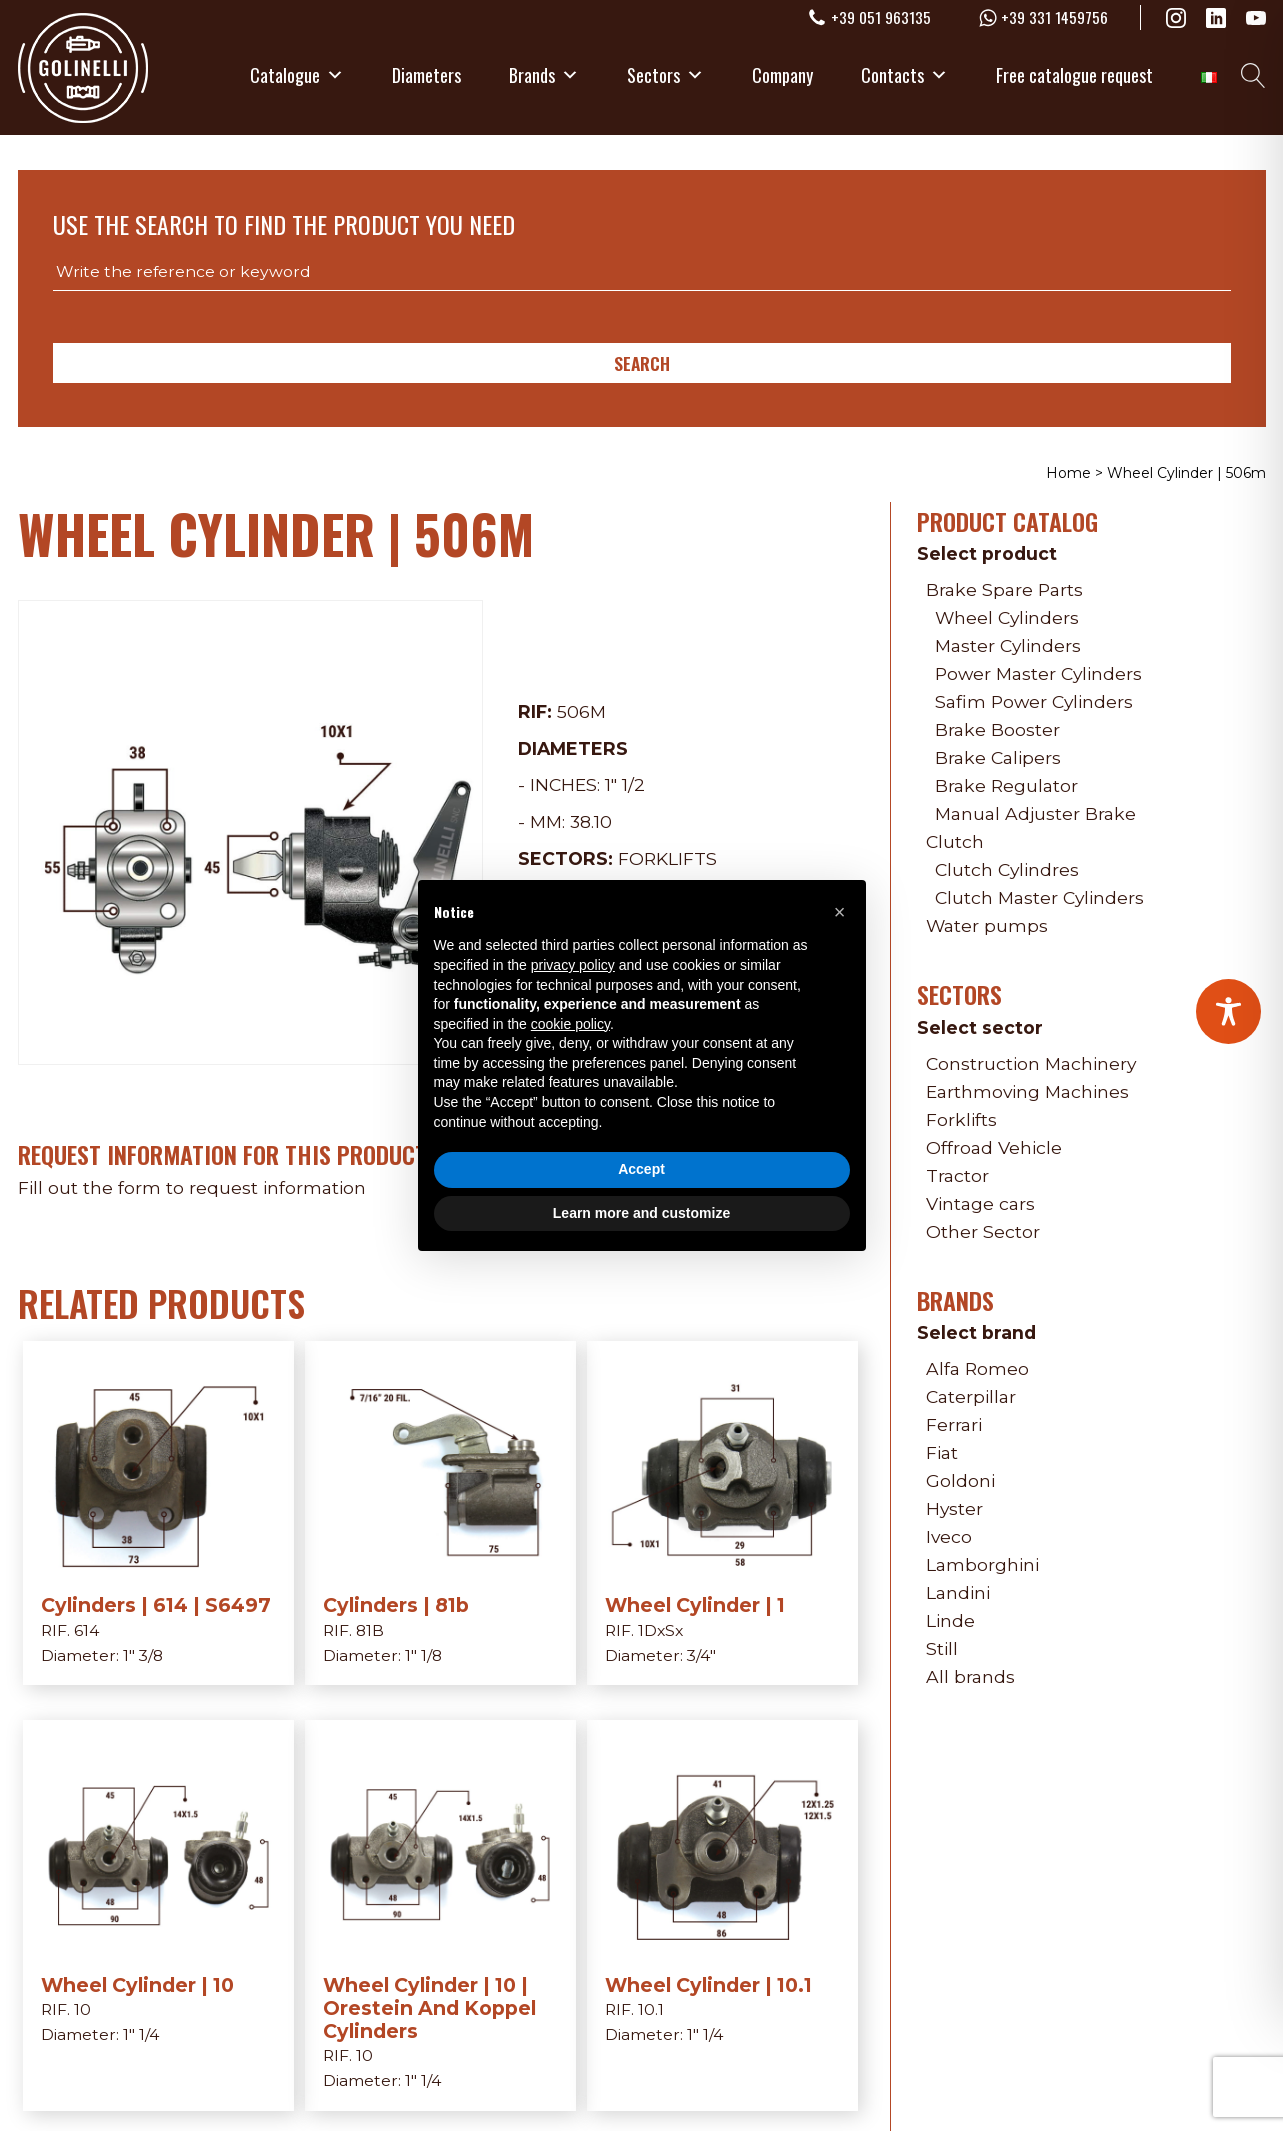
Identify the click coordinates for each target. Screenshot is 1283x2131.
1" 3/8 (143, 1655)
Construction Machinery (1031, 1063)
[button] (840, 912)
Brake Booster (997, 729)
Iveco (949, 1536)
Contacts (904, 75)
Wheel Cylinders (1007, 617)
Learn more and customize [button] (641, 1213)
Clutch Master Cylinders (1039, 897)
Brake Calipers (998, 757)
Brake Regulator (1006, 785)
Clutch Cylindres (1007, 869)
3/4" (701, 1655)
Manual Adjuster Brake (1035, 813)
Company (782, 75)
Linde (950, 1620)
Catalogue (297, 75)
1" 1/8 (423, 1655)
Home (1068, 473)
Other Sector (983, 1231)
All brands (970, 1676)
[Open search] (1253, 75)
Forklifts (667, 858)
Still (942, 1648)
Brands (544, 75)
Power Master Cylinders (1038, 673)
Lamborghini (982, 1564)
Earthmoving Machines (1027, 1091)
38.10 (591, 821)
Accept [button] (641, 1169)
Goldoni (960, 1480)
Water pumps (987, 925)
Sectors (665, 75)
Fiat (942, 1452)
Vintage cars (980, 1203)
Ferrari (954, 1424)
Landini (958, 1592)
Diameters (426, 75)
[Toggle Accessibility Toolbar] (1228, 1011)
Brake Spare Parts (1004, 589)
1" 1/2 (625, 784)
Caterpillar (971, 1396)
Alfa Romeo (977, 1368)
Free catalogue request (1074, 75)
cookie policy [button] (570, 1024)
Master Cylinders (1008, 645)
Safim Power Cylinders (1034, 701)
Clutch (955, 841)
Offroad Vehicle (994, 1147)
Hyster (954, 1508)
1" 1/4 (141, 2034)
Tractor (957, 1175)
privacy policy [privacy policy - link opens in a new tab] (573, 965)
